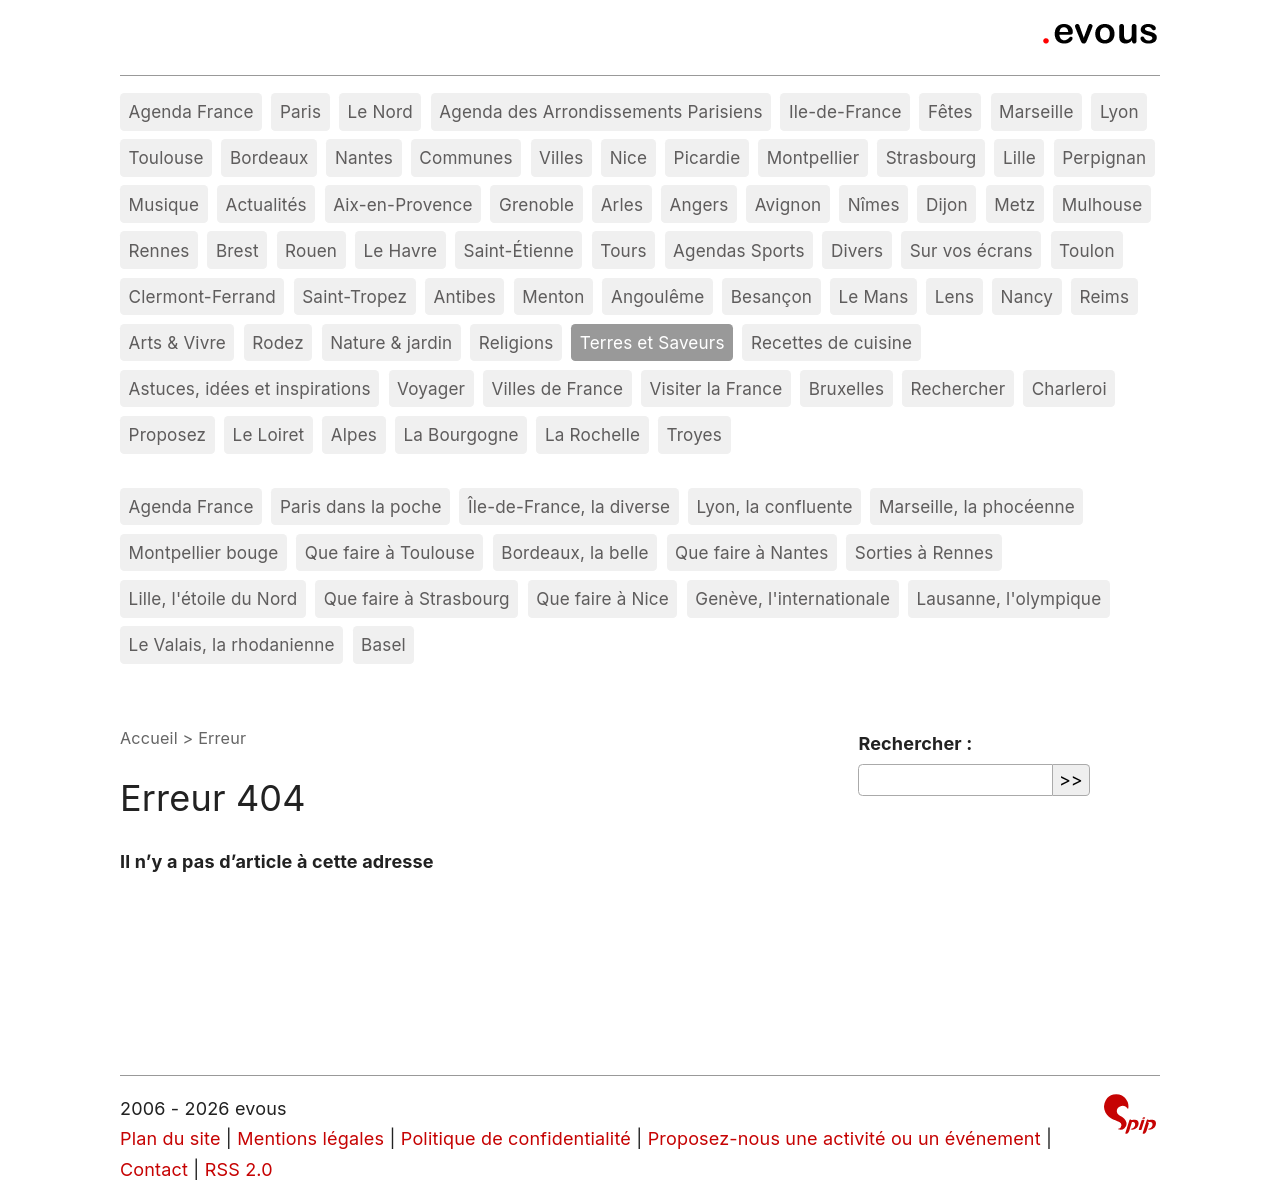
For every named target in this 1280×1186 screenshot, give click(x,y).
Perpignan (1104, 157)
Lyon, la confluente (775, 506)
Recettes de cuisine (831, 342)
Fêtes (950, 111)
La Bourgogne (460, 434)
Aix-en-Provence (403, 204)
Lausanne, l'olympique (1008, 598)
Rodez (278, 342)
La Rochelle (592, 434)
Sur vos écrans (971, 250)
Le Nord (379, 111)
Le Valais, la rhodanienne (232, 644)
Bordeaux (269, 157)
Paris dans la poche (361, 506)
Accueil (149, 738)
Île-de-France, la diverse (569, 506)
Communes (465, 157)
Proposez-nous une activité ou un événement (844, 1138)
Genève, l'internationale (792, 598)
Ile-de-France (845, 111)
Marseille (1036, 111)
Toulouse (166, 157)
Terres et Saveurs (652, 342)
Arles (622, 204)
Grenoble (536, 204)
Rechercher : (915, 743)
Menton (553, 296)
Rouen (311, 250)
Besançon (771, 296)
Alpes (354, 434)
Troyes (693, 434)
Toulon (1087, 250)
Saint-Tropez (354, 296)
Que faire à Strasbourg (417, 598)
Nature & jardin (391, 342)
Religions (516, 342)
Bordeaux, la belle (574, 552)
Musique (164, 204)
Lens (954, 296)
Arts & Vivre (177, 342)
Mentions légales (310, 1138)
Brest (237, 250)
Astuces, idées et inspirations (250, 388)
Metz (1014, 204)
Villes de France (558, 388)
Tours (623, 250)
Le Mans (874, 296)
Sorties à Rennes (924, 552)
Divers (857, 250)
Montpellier (813, 157)
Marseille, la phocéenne (977, 506)
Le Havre (401, 250)
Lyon (1119, 111)
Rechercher (958, 388)
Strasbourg (931, 157)
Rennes (159, 250)
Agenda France (191, 111)
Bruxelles (847, 388)
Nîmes (874, 204)
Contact (154, 1169)
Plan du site (170, 1138)
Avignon (788, 204)
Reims (1104, 296)
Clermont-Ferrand (202, 296)
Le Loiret (269, 434)
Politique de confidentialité (516, 1138)
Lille (1019, 157)
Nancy (1027, 296)
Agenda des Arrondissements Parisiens (600, 111)
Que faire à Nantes (751, 552)
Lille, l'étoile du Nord (213, 598)
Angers (699, 204)
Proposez (168, 434)
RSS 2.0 (239, 1169)
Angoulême (657, 296)
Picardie (707, 157)
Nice (628, 157)
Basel (383, 644)
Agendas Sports (739, 250)
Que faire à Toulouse (390, 552)
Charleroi (1069, 388)
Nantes (364, 157)
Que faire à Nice (602, 598)
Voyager (431, 388)
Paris (300, 111)
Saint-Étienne (519, 250)
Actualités (265, 204)
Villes (561, 157)
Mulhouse (1102, 204)
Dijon (947, 204)
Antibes (465, 296)
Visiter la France (715, 388)
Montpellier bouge (204, 552)
